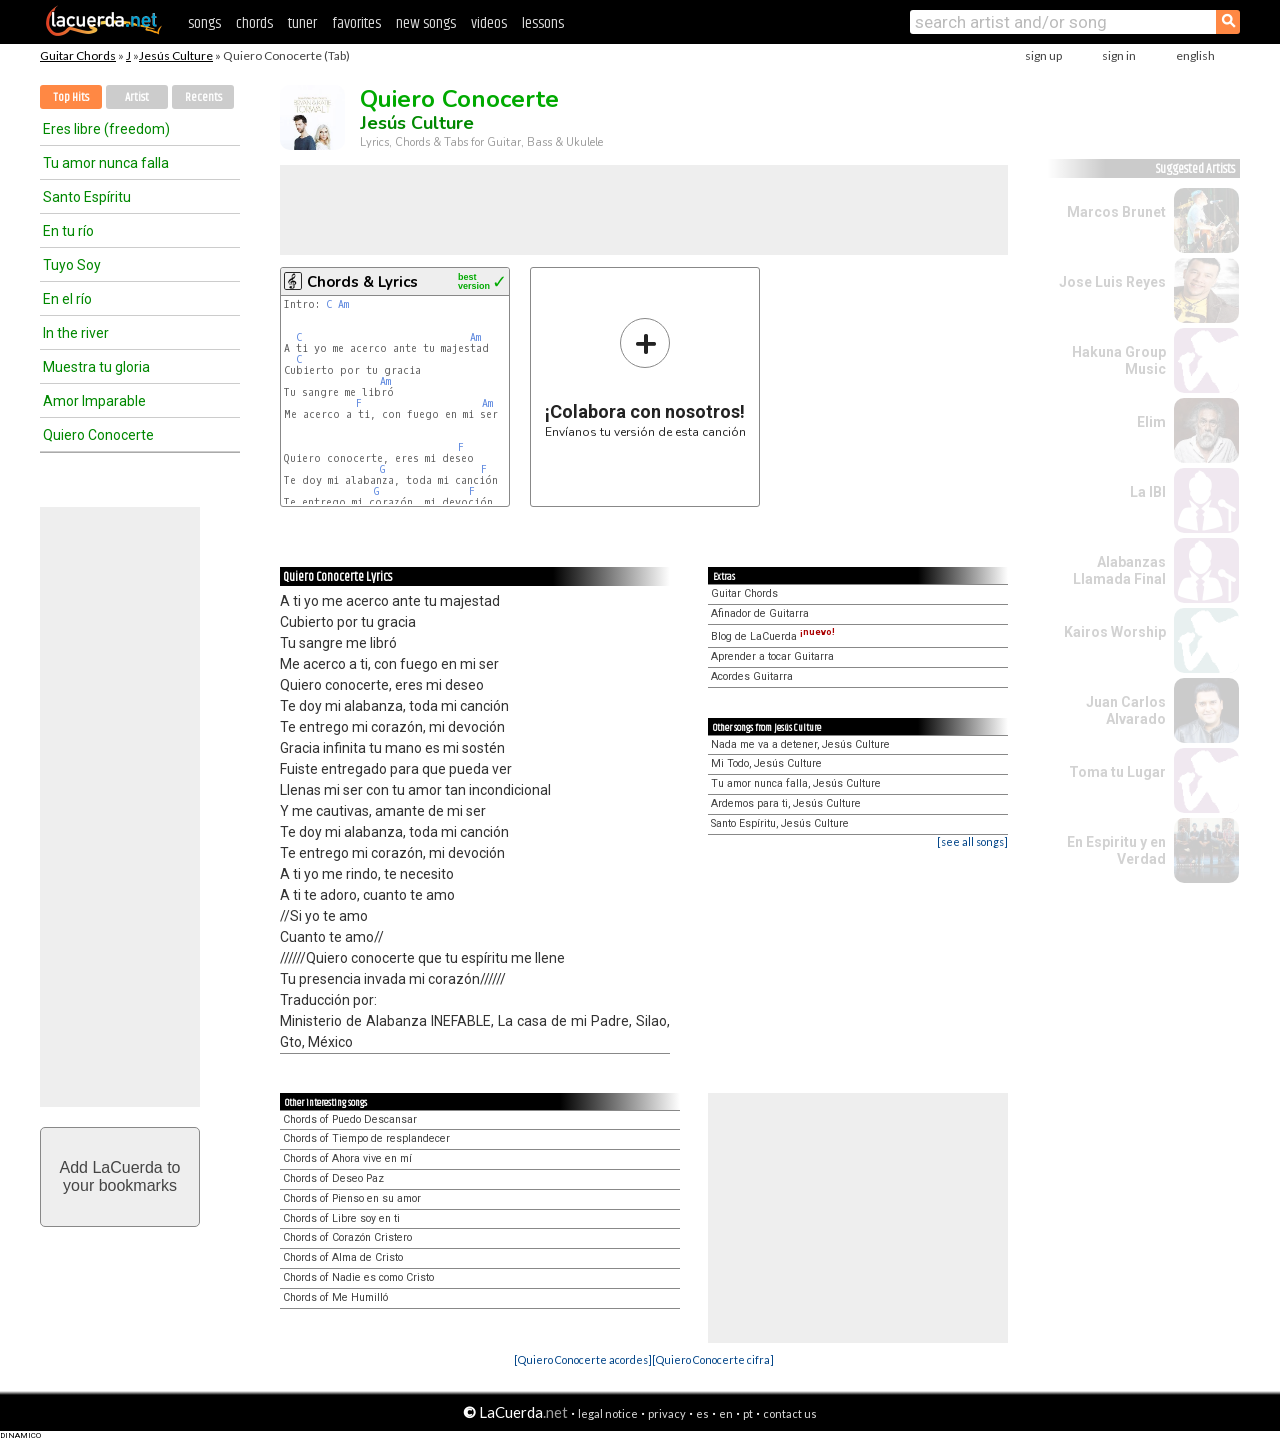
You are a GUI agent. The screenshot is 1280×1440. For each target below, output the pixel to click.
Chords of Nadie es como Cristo (358, 1277)
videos (489, 23)
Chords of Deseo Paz (333, 1178)
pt (748, 1413)
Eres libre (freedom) (106, 129)
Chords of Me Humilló (335, 1297)
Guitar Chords (78, 55)
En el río (67, 299)
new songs (426, 23)
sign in (1119, 55)
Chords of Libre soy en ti (341, 1218)
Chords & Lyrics (362, 282)
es (702, 1413)
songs (204, 23)
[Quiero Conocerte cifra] (713, 1359)
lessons (543, 23)
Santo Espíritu (87, 197)
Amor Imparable (94, 401)
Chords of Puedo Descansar (350, 1119)
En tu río (68, 231)
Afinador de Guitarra (760, 613)
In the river (76, 333)
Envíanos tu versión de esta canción (645, 377)
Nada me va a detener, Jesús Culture (800, 744)
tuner (302, 23)
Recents (203, 97)
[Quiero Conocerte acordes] (583, 1359)
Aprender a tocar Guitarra (772, 656)
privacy (667, 1413)
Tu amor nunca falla (106, 163)
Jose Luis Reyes (1112, 282)
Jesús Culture (176, 55)
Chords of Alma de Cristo (343, 1257)
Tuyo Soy (72, 265)
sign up (1043, 55)
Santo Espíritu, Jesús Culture (780, 823)
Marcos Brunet (1116, 212)
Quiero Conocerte (98, 435)
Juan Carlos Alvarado (1126, 710)
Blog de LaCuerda (773, 636)
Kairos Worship (1115, 632)
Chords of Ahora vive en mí (347, 1158)
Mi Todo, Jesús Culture (766, 763)
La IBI (1148, 492)
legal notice (608, 1413)
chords (254, 23)
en (726, 1413)
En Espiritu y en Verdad (1116, 850)
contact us (790, 1413)
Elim (1151, 422)
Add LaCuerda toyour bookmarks (120, 1176)
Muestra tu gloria (96, 367)
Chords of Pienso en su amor (352, 1198)
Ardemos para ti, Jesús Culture (786, 803)
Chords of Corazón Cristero (347, 1237)
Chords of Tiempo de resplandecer (366, 1138)
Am (343, 304)
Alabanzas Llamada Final (1119, 570)
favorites (356, 23)
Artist (137, 97)
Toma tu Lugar (1117, 772)
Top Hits (71, 97)
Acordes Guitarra (752, 676)
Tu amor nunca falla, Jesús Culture (796, 783)
